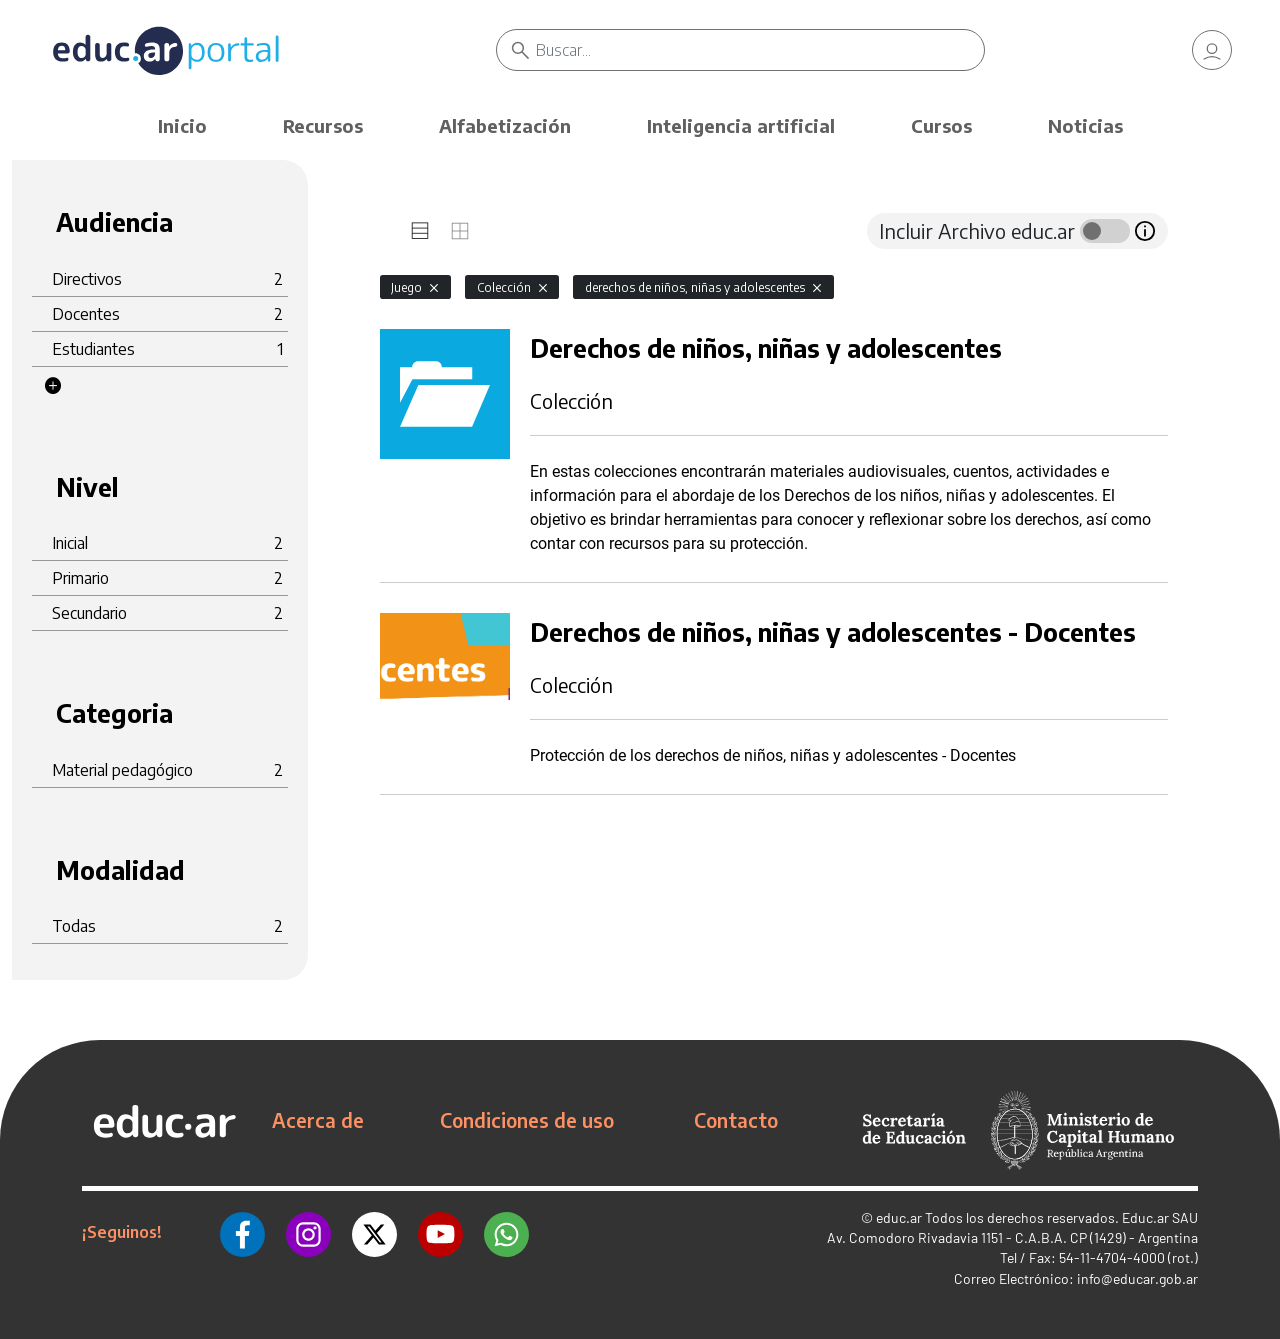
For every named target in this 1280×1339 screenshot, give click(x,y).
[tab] (420, 231)
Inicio (182, 125)
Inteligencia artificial (741, 125)
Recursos (323, 125)
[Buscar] (760, 50)
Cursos (941, 125)
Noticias (1085, 125)
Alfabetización (505, 125)
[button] (53, 386)
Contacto (736, 1120)
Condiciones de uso (527, 1120)
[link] (1212, 50)
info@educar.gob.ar (1137, 1278)
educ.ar (899, 1217)
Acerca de (318, 1120)
